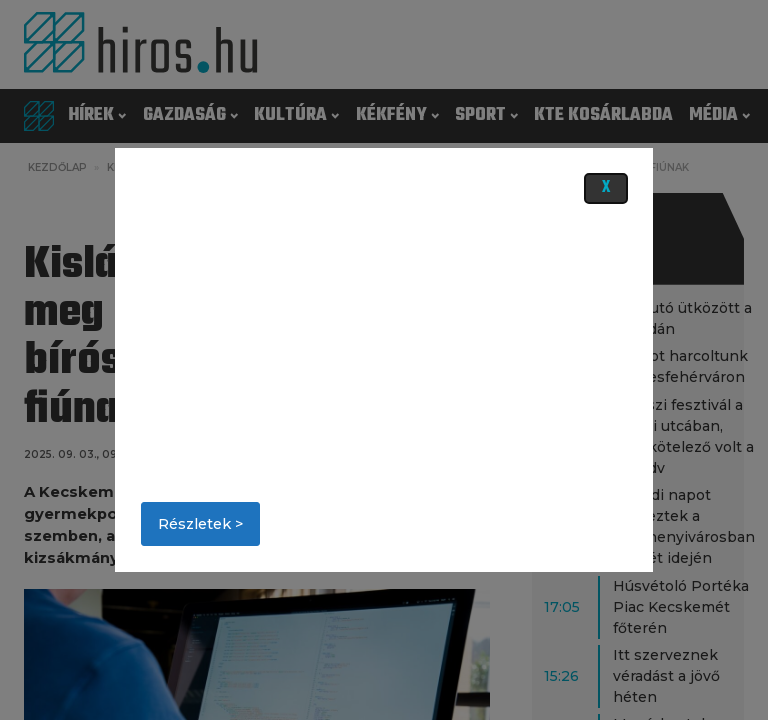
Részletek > (200, 524)
